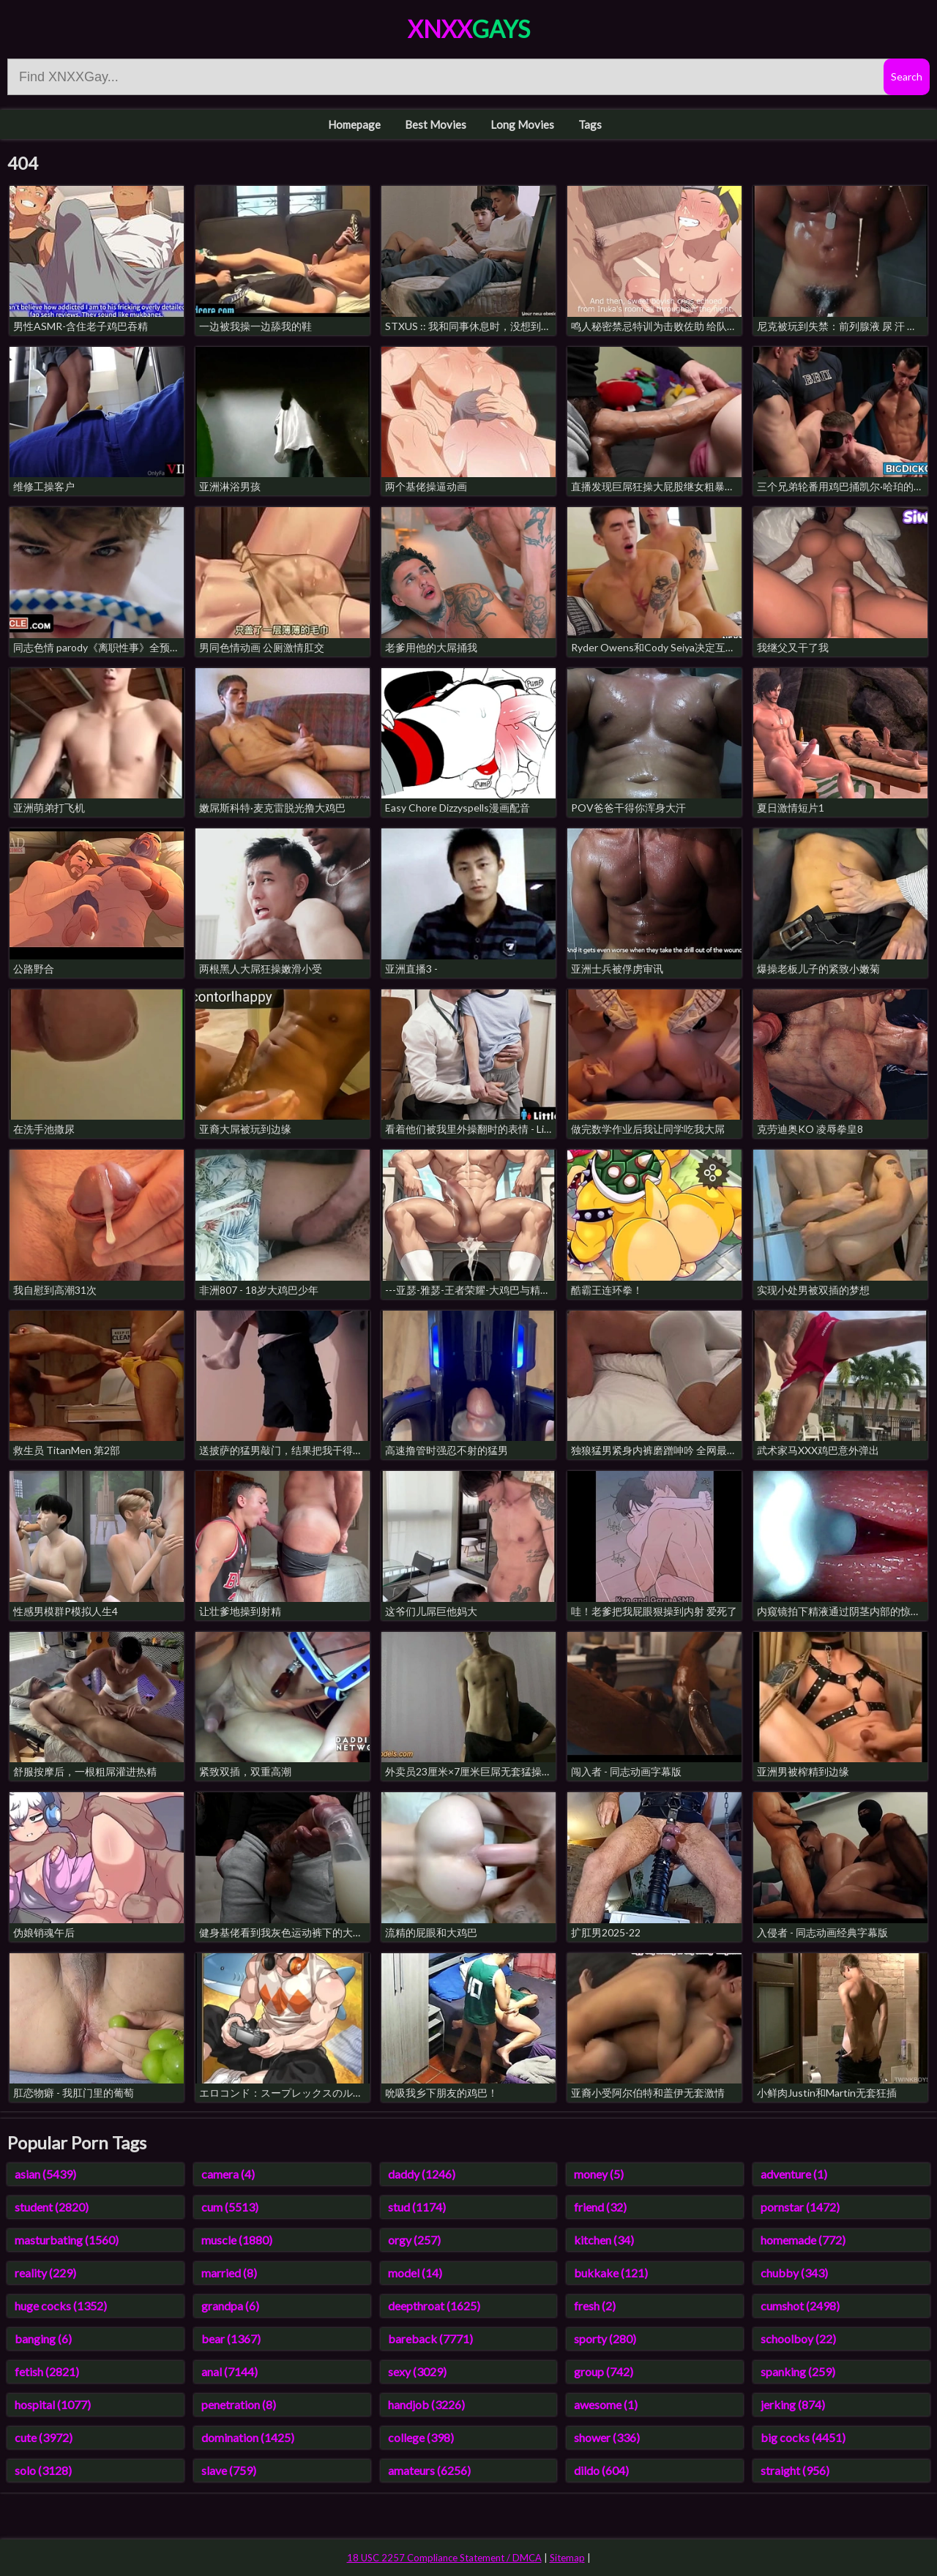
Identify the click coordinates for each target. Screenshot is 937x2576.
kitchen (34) (604, 2240)
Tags (590, 124)
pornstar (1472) (800, 2207)
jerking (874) (793, 2404)
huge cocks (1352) (61, 2306)
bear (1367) (231, 2338)
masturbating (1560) (67, 2240)
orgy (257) (414, 2240)
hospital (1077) (53, 2404)
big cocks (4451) (803, 2437)
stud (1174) (417, 2207)
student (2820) (52, 2207)
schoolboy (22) (798, 2338)
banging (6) (43, 2338)
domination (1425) (247, 2437)
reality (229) (45, 2273)
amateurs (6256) (429, 2470)
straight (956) (795, 2470)
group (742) (603, 2371)
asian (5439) (45, 2174)
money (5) (599, 2174)
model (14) (415, 2273)
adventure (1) (794, 2174)
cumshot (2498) (800, 2306)
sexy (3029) (417, 2371)
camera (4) (228, 2174)
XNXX (469, 29)
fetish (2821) (47, 2371)
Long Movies (522, 124)
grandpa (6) (230, 2306)
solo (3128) (43, 2470)
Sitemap (567, 2558)
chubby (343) (794, 2273)
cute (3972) (43, 2437)
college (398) (421, 2437)
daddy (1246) (421, 2174)
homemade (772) (803, 2240)
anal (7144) (229, 2371)
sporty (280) (605, 2338)
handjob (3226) (426, 2404)
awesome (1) (606, 2404)
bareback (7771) (430, 2338)
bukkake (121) (611, 2273)
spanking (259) (798, 2371)
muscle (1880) (236, 2240)
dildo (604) (601, 2470)
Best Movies (435, 124)
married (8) (229, 2273)
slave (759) (228, 2470)
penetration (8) (238, 2404)
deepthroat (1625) (434, 2306)
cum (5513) (229, 2207)
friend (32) (600, 2207)
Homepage (354, 124)
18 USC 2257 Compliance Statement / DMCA (444, 2558)
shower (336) (607, 2437)
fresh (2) (595, 2306)
